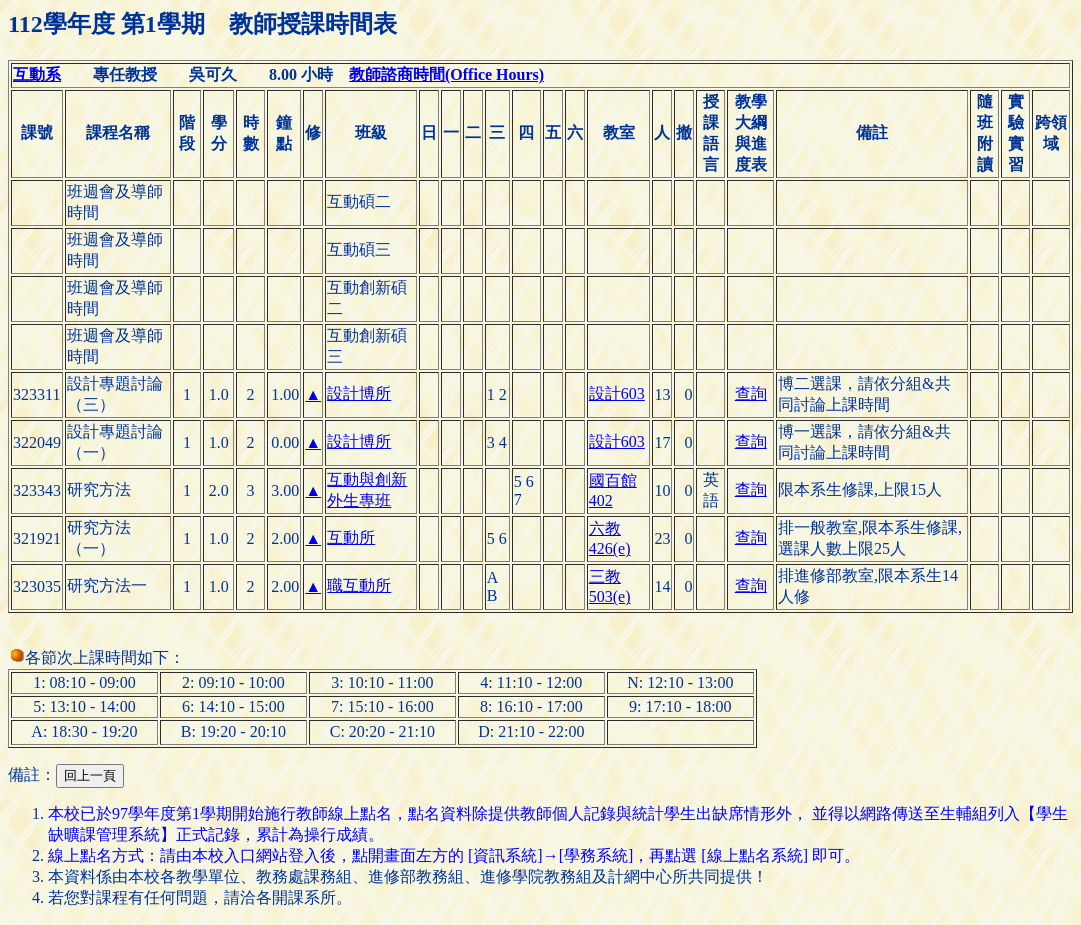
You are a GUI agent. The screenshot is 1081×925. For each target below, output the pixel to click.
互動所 (351, 537)
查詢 (751, 393)
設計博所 (359, 393)
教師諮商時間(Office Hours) (446, 74)
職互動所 (359, 585)
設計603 (617, 393)
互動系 (37, 74)
